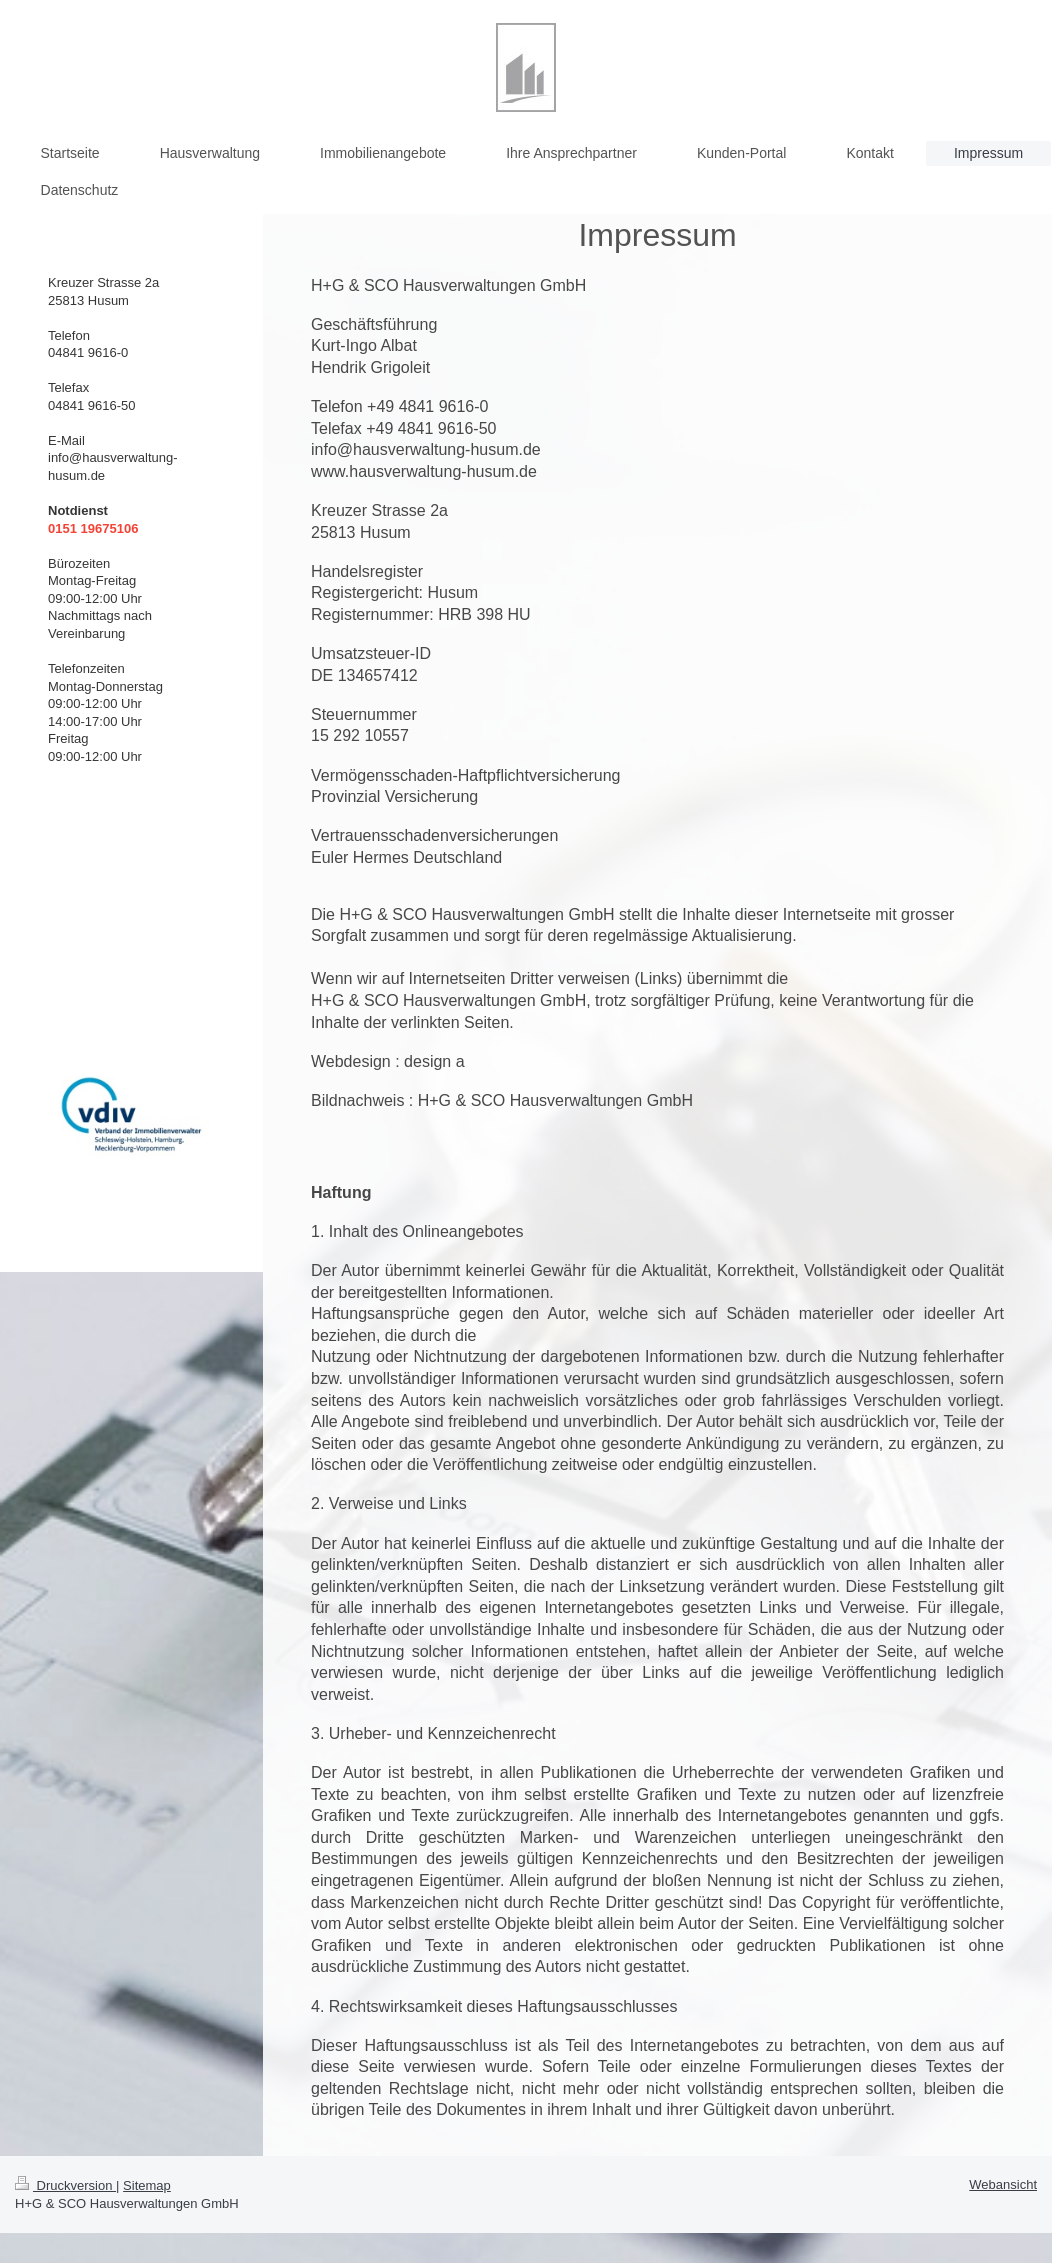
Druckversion (65, 2185)
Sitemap (147, 2185)
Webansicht (1003, 2184)
